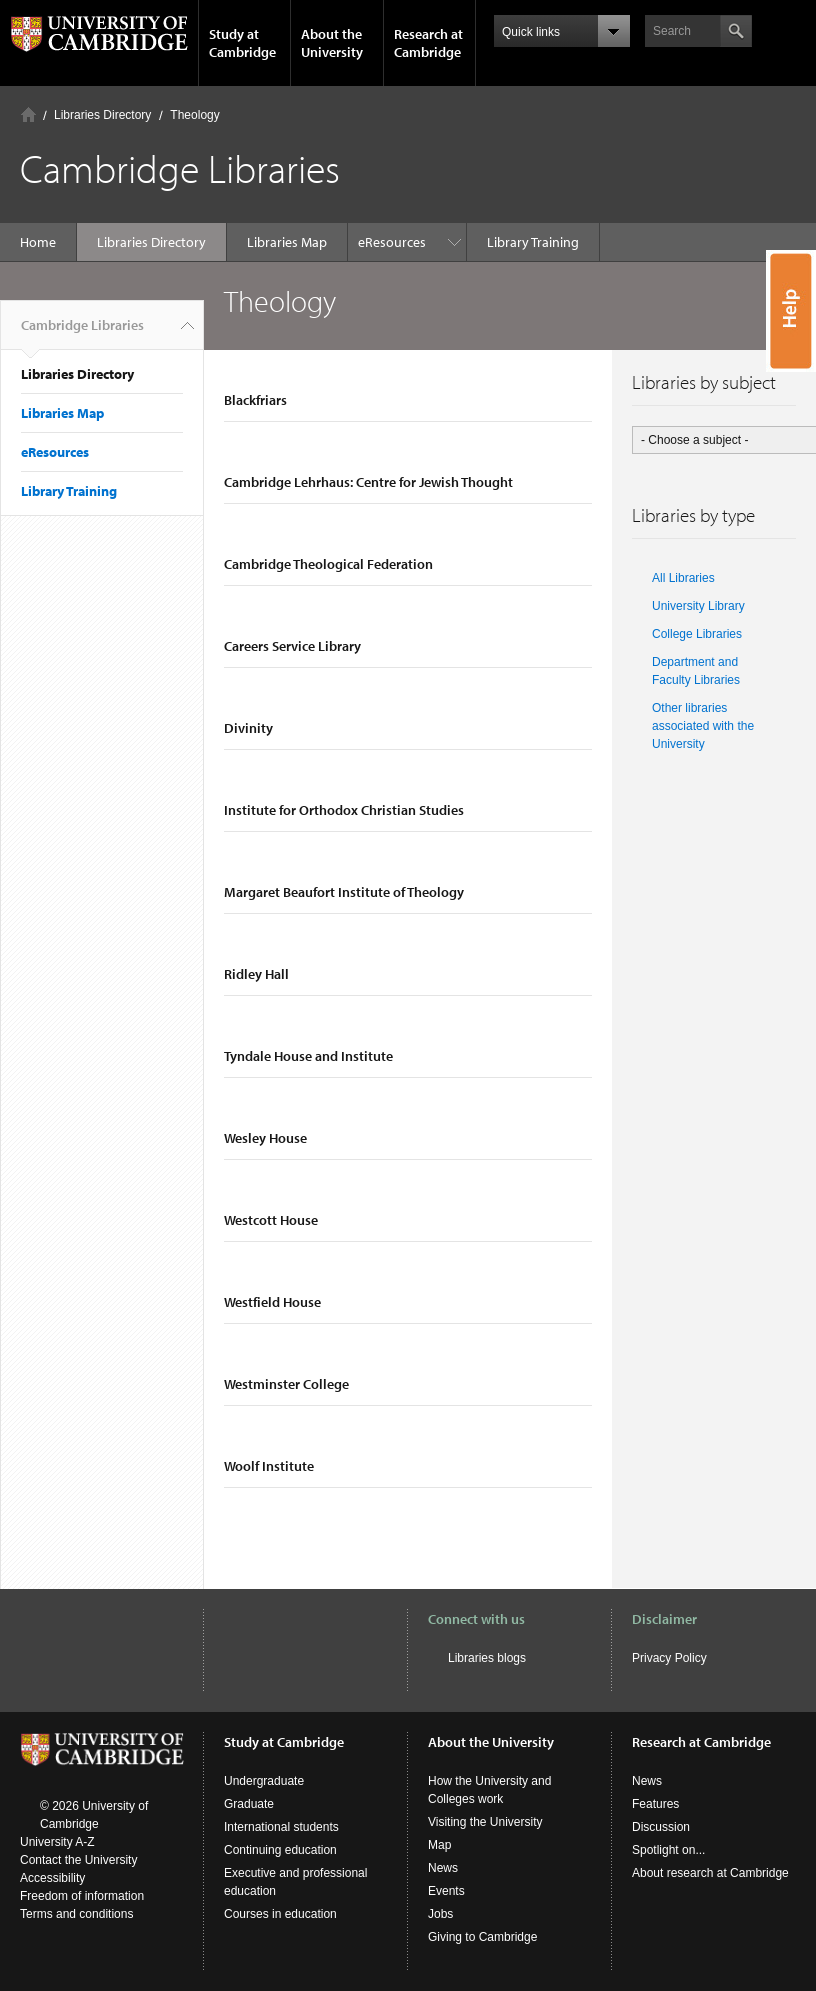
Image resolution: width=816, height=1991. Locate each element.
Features (655, 1804)
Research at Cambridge (428, 43)
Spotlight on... (668, 1850)
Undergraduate (264, 1781)
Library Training (414, 242)
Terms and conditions (76, 1914)
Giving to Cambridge (482, 1937)
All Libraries (683, 578)
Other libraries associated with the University (703, 726)
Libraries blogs (487, 1658)
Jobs (440, 1914)
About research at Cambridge (710, 1873)
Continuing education (280, 1850)
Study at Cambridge (242, 43)
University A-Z (57, 1842)
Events (446, 1891)
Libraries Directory (102, 115)
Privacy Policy (669, 1658)
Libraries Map (287, 242)
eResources (55, 452)
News (443, 1868)
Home (28, 114)
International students (281, 1827)
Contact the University (78, 1860)
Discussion (661, 1827)
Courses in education (280, 1914)
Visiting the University (485, 1822)
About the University (332, 43)
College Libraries (697, 634)
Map (439, 1845)
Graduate (249, 1804)
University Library (698, 606)
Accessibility (52, 1878)
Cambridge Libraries (82, 333)
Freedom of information (82, 1896)
